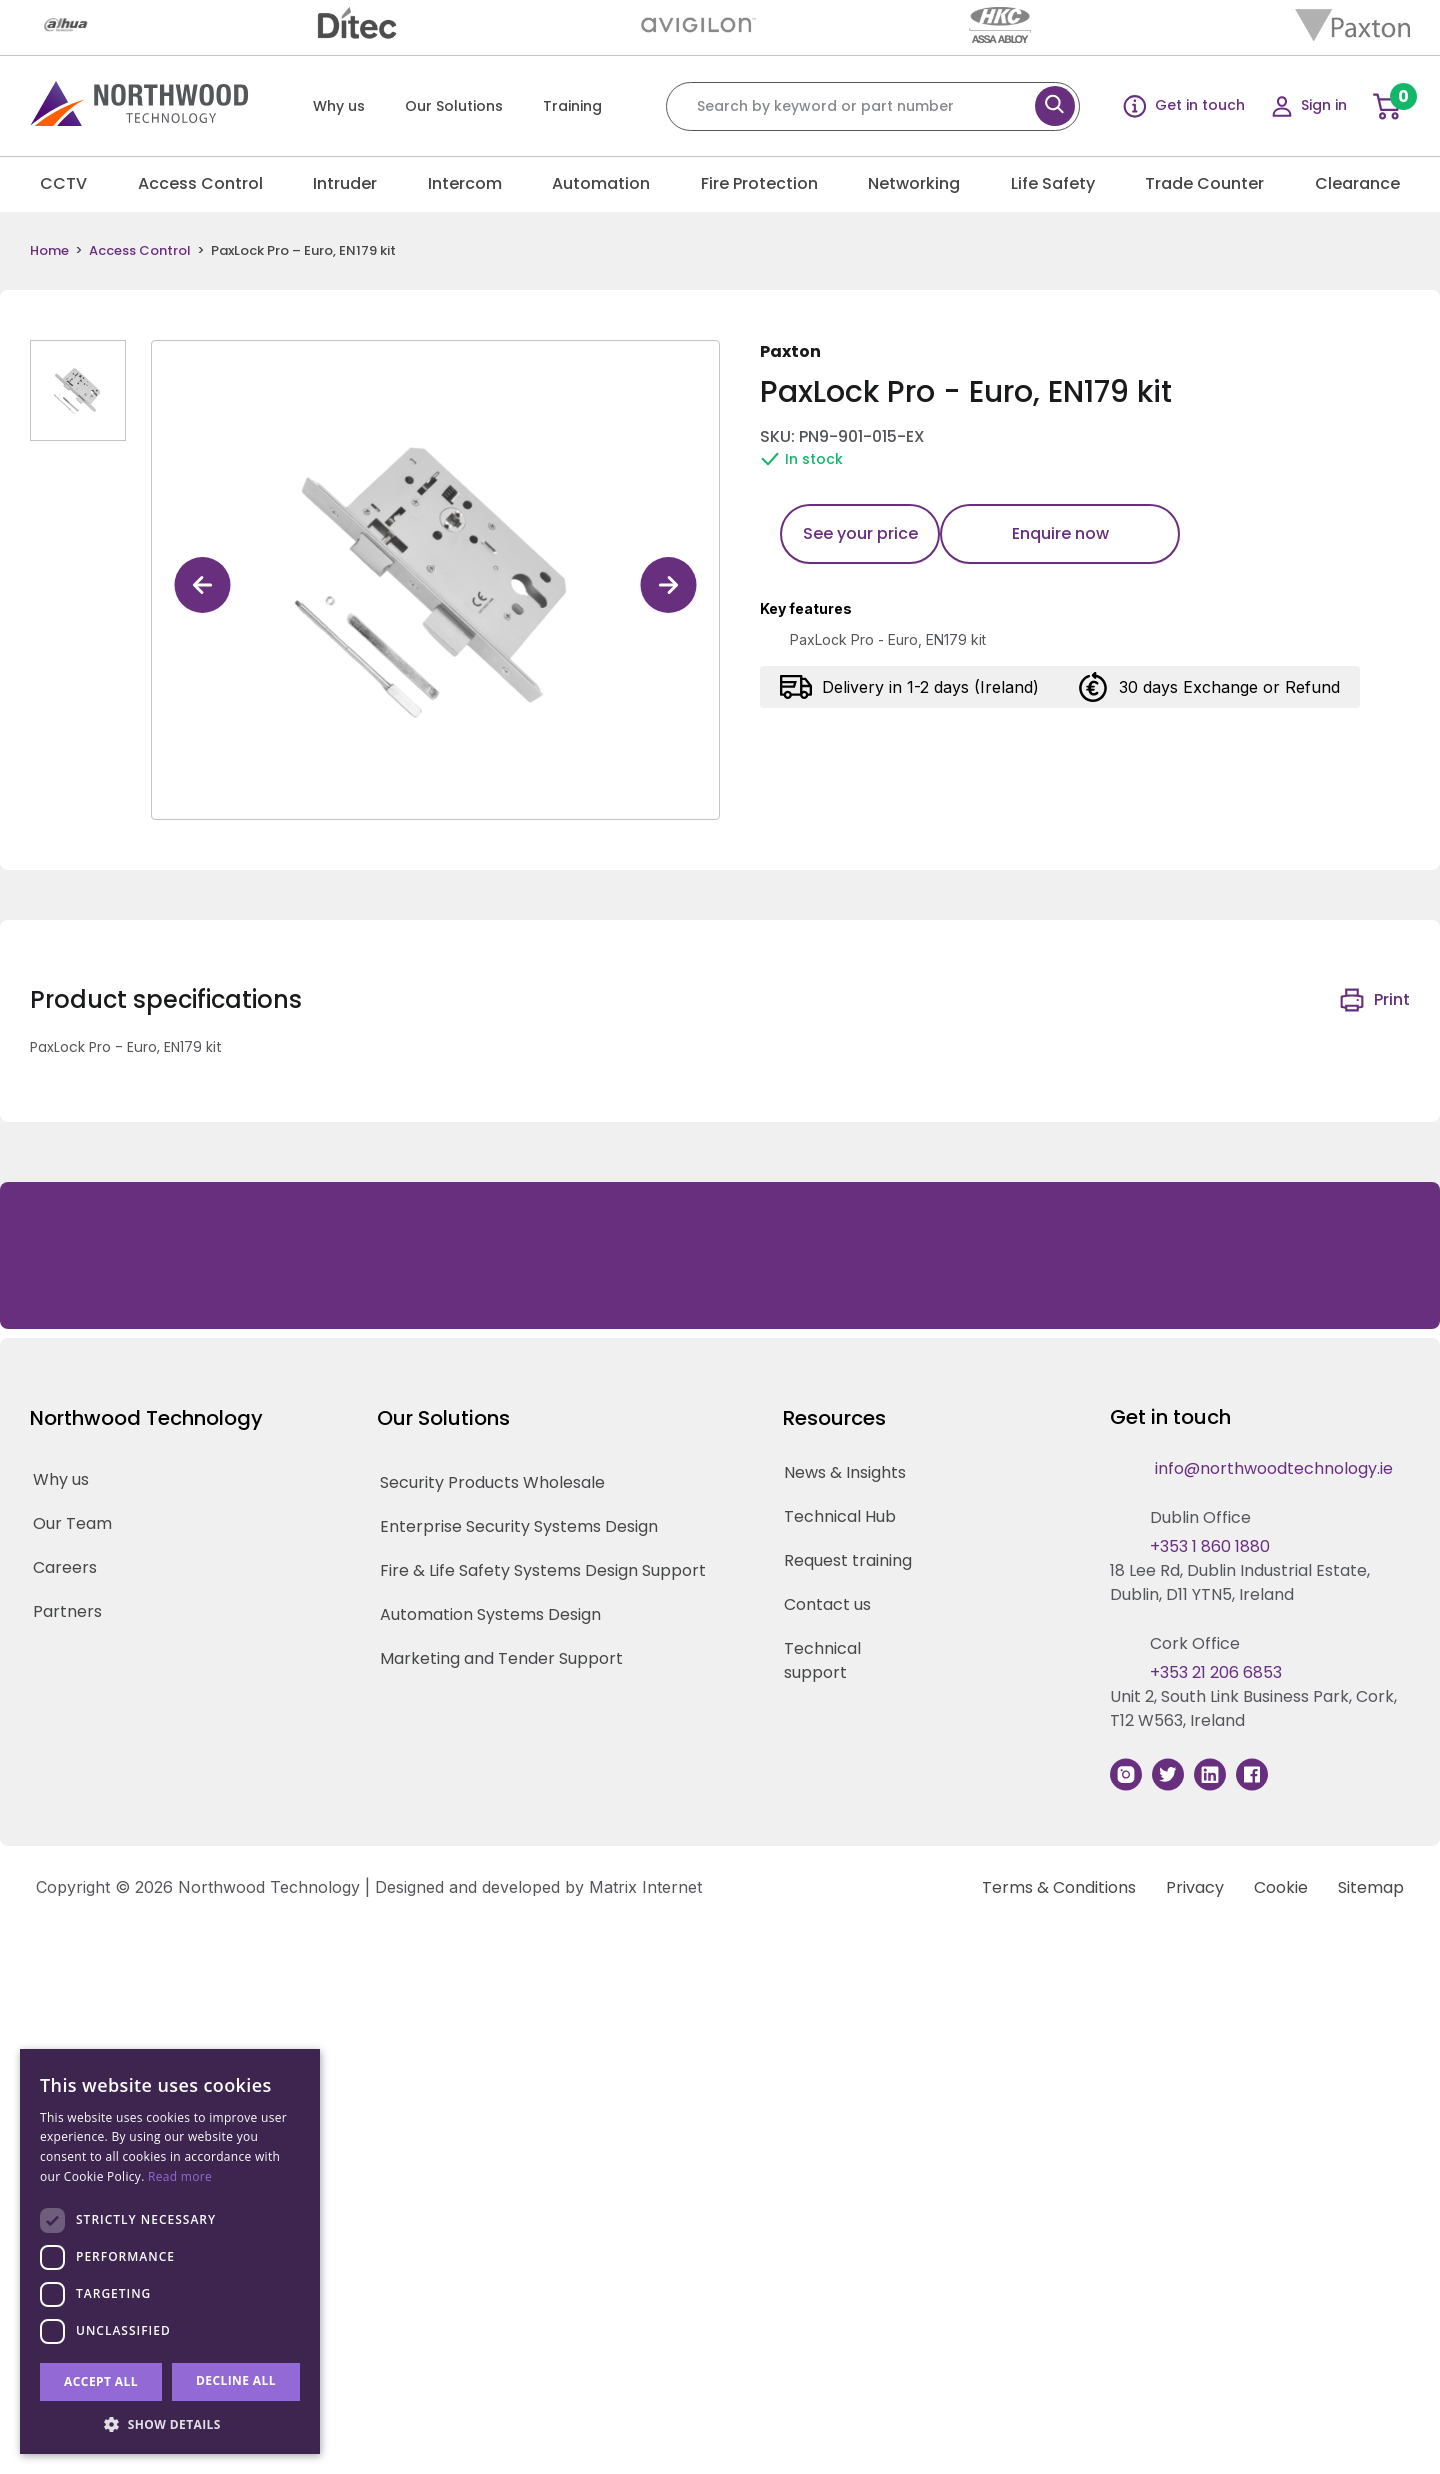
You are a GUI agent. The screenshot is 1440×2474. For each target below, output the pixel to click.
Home (49, 251)
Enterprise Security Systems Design (519, 1526)
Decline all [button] (236, 2380)
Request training (848, 1560)
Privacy (1195, 1887)
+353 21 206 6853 (1216, 1672)
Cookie (1281, 1887)
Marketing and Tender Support (501, 1658)
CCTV (63, 183)
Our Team (72, 1523)
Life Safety (1053, 183)
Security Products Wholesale (492, 1482)
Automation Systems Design (490, 1614)
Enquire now (1060, 533)
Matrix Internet (645, 1887)
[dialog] (170, 2251)
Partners (67, 1611)
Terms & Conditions (1059, 1887)
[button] (170, 2424)
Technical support (822, 1660)
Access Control (200, 183)
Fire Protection (759, 183)
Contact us (827, 1604)
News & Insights (845, 1472)
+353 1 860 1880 (1210, 1546)
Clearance (1357, 183)
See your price (860, 533)
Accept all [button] (101, 2381)
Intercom (465, 183)
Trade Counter (1204, 183)
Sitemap (1371, 1887)
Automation (601, 183)
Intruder (345, 183)
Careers (65, 1567)
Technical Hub (840, 1516)
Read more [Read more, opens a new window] (180, 2176)
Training (572, 106)
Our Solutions (454, 106)
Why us (339, 106)
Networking (914, 183)
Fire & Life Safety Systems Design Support (543, 1570)
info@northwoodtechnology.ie (1274, 1468)
